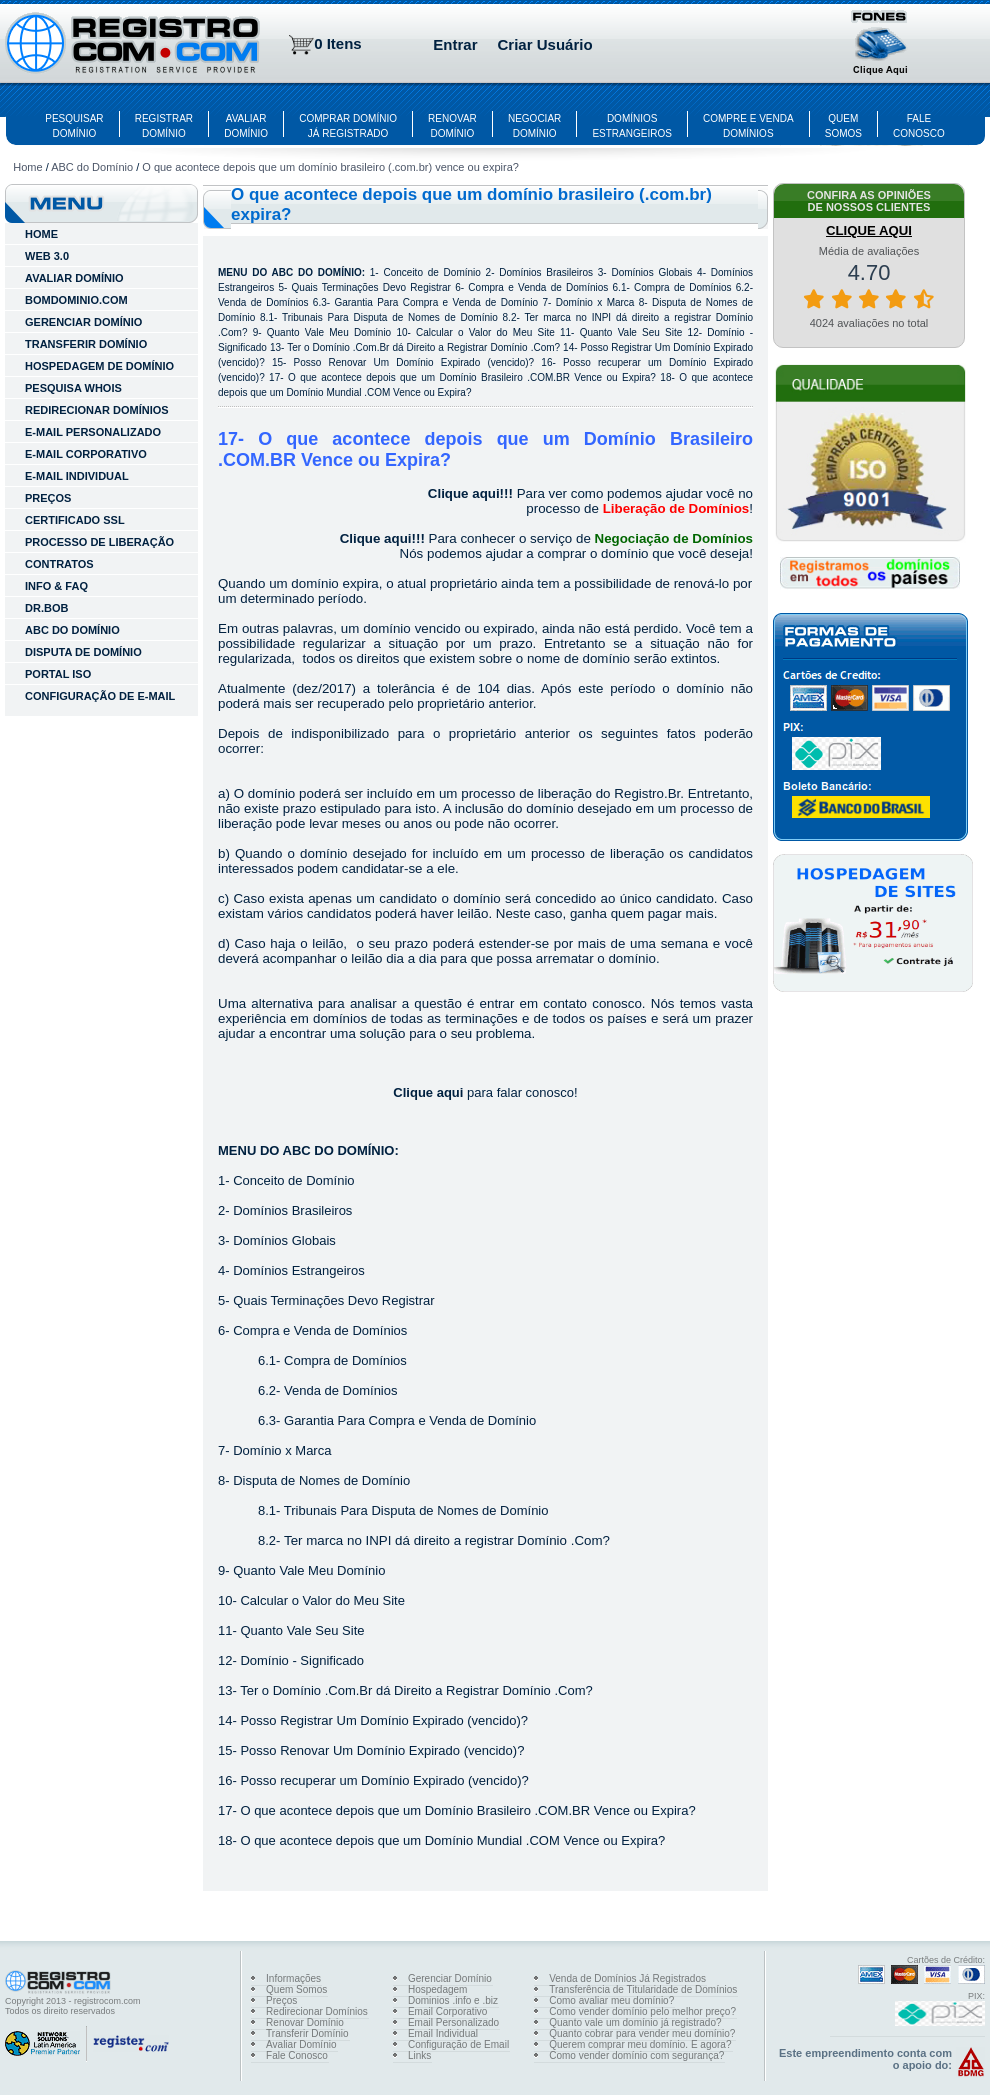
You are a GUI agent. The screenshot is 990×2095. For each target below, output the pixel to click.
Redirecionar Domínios (317, 2011)
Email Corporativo (447, 2011)
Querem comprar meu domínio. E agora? (640, 2044)
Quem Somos (296, 1989)
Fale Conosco (297, 2055)
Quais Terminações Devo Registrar (371, 287)
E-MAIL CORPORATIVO (86, 454)
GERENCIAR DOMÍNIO (83, 322)
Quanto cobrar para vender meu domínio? (642, 2033)
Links (419, 2055)
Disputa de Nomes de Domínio (321, 1480)
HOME (41, 234)
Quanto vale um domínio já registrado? (635, 2022)
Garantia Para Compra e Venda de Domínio (436, 302)
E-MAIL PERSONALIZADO (93, 432)
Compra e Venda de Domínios (538, 287)
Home (27, 167)
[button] (881, 45)
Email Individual (443, 2033)
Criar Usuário (545, 44)
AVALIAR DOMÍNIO (74, 278)
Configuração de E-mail (100, 696)
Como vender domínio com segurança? (636, 2055)
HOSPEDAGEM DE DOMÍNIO (99, 366)
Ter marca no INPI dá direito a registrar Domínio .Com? (447, 1540)
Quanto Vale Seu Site (631, 332)
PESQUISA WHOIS (73, 388)
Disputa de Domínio (83, 652)
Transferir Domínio (307, 2033)
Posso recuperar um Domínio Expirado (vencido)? (384, 1780)
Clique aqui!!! (470, 493)
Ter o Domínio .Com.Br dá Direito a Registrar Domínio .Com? (423, 347)
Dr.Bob (46, 608)
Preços (48, 498)
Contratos (59, 564)
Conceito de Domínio (431, 272)
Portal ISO (58, 674)
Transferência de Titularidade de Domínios (643, 1989)
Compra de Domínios (682, 287)
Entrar (455, 44)
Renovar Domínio (305, 2022)
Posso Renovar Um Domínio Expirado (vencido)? (414, 362)
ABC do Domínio (92, 167)
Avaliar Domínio (301, 2044)
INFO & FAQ (56, 586)
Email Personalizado (453, 2022)
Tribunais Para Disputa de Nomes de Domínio (390, 317)
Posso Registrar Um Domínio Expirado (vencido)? (384, 1720)
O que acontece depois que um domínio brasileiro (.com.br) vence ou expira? (330, 167)
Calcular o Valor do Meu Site (485, 332)
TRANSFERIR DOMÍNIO (86, 344)
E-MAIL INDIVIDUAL (77, 476)
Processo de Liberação (99, 542)
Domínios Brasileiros (546, 272)
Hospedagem (437, 1989)
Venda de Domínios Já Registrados (627, 1978)
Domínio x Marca (595, 302)
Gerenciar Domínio (450, 1978)
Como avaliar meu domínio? (611, 2000)
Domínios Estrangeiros (299, 1270)
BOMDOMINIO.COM (76, 300)
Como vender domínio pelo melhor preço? (642, 2011)
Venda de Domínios (263, 302)
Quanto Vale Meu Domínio (329, 332)
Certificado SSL (75, 520)
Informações (293, 1978)
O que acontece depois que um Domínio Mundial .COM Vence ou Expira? (452, 1840)
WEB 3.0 (47, 256)
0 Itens (338, 43)
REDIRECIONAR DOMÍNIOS (97, 410)
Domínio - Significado (302, 1660)
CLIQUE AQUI (869, 230)
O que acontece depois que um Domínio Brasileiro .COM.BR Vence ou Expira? (472, 377)
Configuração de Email (458, 2044)
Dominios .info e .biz (453, 2000)
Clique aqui (428, 1092)
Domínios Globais (651, 272)
